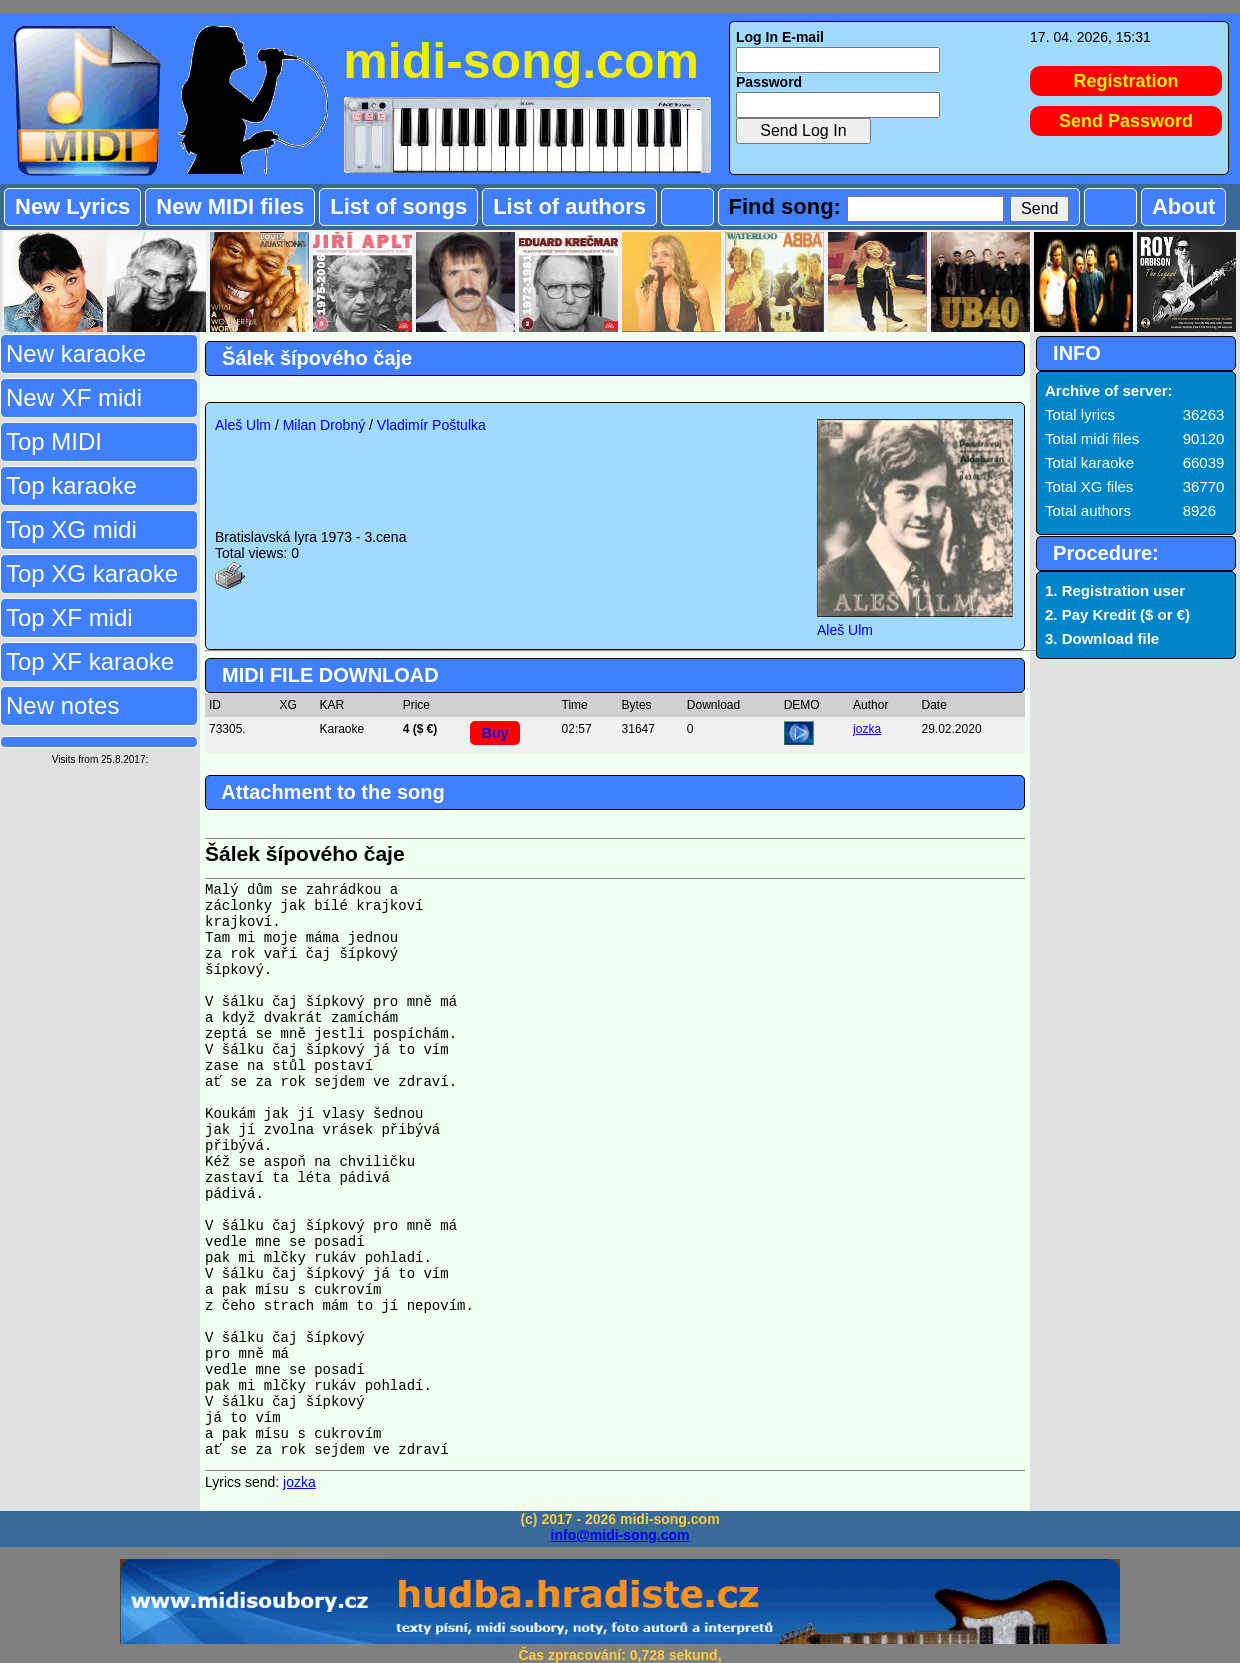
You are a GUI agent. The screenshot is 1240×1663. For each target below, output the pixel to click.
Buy (495, 733)
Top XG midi (71, 529)
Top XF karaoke (90, 661)
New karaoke (76, 353)
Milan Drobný (324, 425)
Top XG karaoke (92, 573)
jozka (867, 729)
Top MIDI (54, 441)
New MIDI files (230, 206)
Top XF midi (69, 617)
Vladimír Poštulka (431, 425)
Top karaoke (71, 485)
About (1184, 206)
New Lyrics (72, 206)
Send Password (1126, 121)
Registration (1126, 81)
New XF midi (74, 397)
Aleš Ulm (243, 425)
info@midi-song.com (620, 1535)
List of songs (398, 206)
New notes (62, 705)
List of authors (569, 206)
